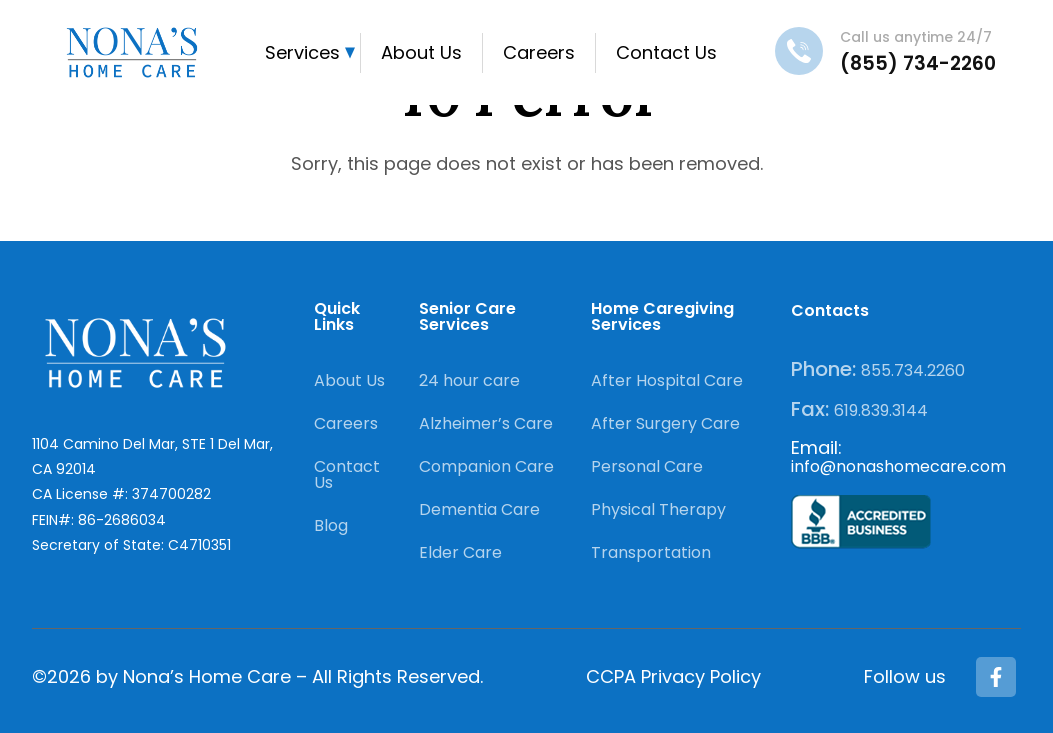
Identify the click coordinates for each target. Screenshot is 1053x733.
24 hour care (469, 380)
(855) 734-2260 (918, 63)
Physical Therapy (658, 509)
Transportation (651, 552)
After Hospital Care (667, 380)
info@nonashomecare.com (898, 466)
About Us (421, 52)
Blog (331, 525)
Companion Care (486, 466)
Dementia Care (479, 509)
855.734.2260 (913, 370)
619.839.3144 (881, 410)
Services (302, 52)
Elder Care (460, 552)
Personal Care (647, 466)
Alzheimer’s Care (486, 423)
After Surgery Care (665, 423)
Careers (539, 52)
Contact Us (666, 52)
